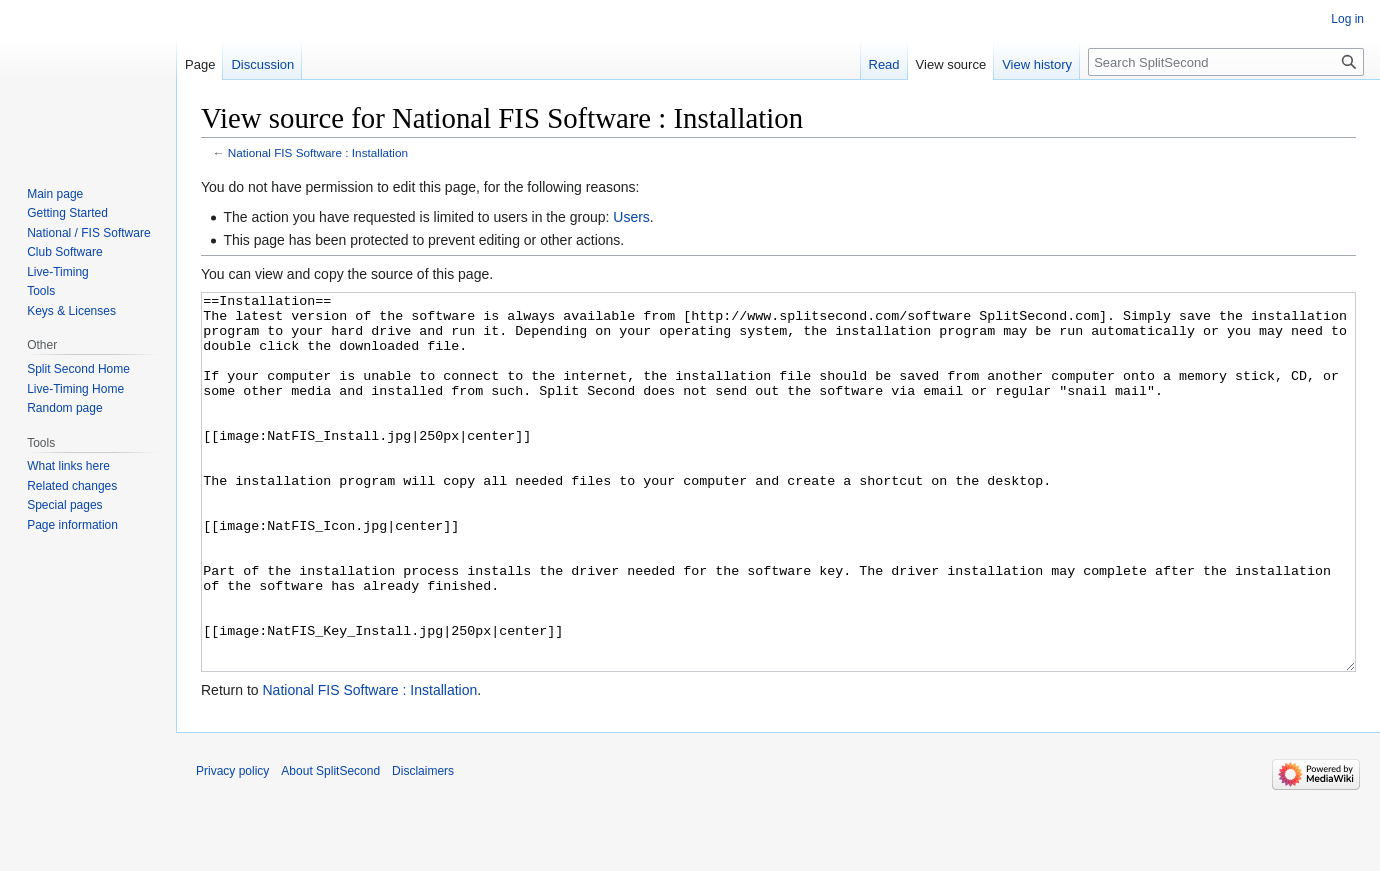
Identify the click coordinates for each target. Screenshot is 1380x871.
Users (631, 217)
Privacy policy (232, 846)
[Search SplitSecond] (1226, 62)
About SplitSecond (330, 846)
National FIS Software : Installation (318, 152)
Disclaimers (423, 846)
